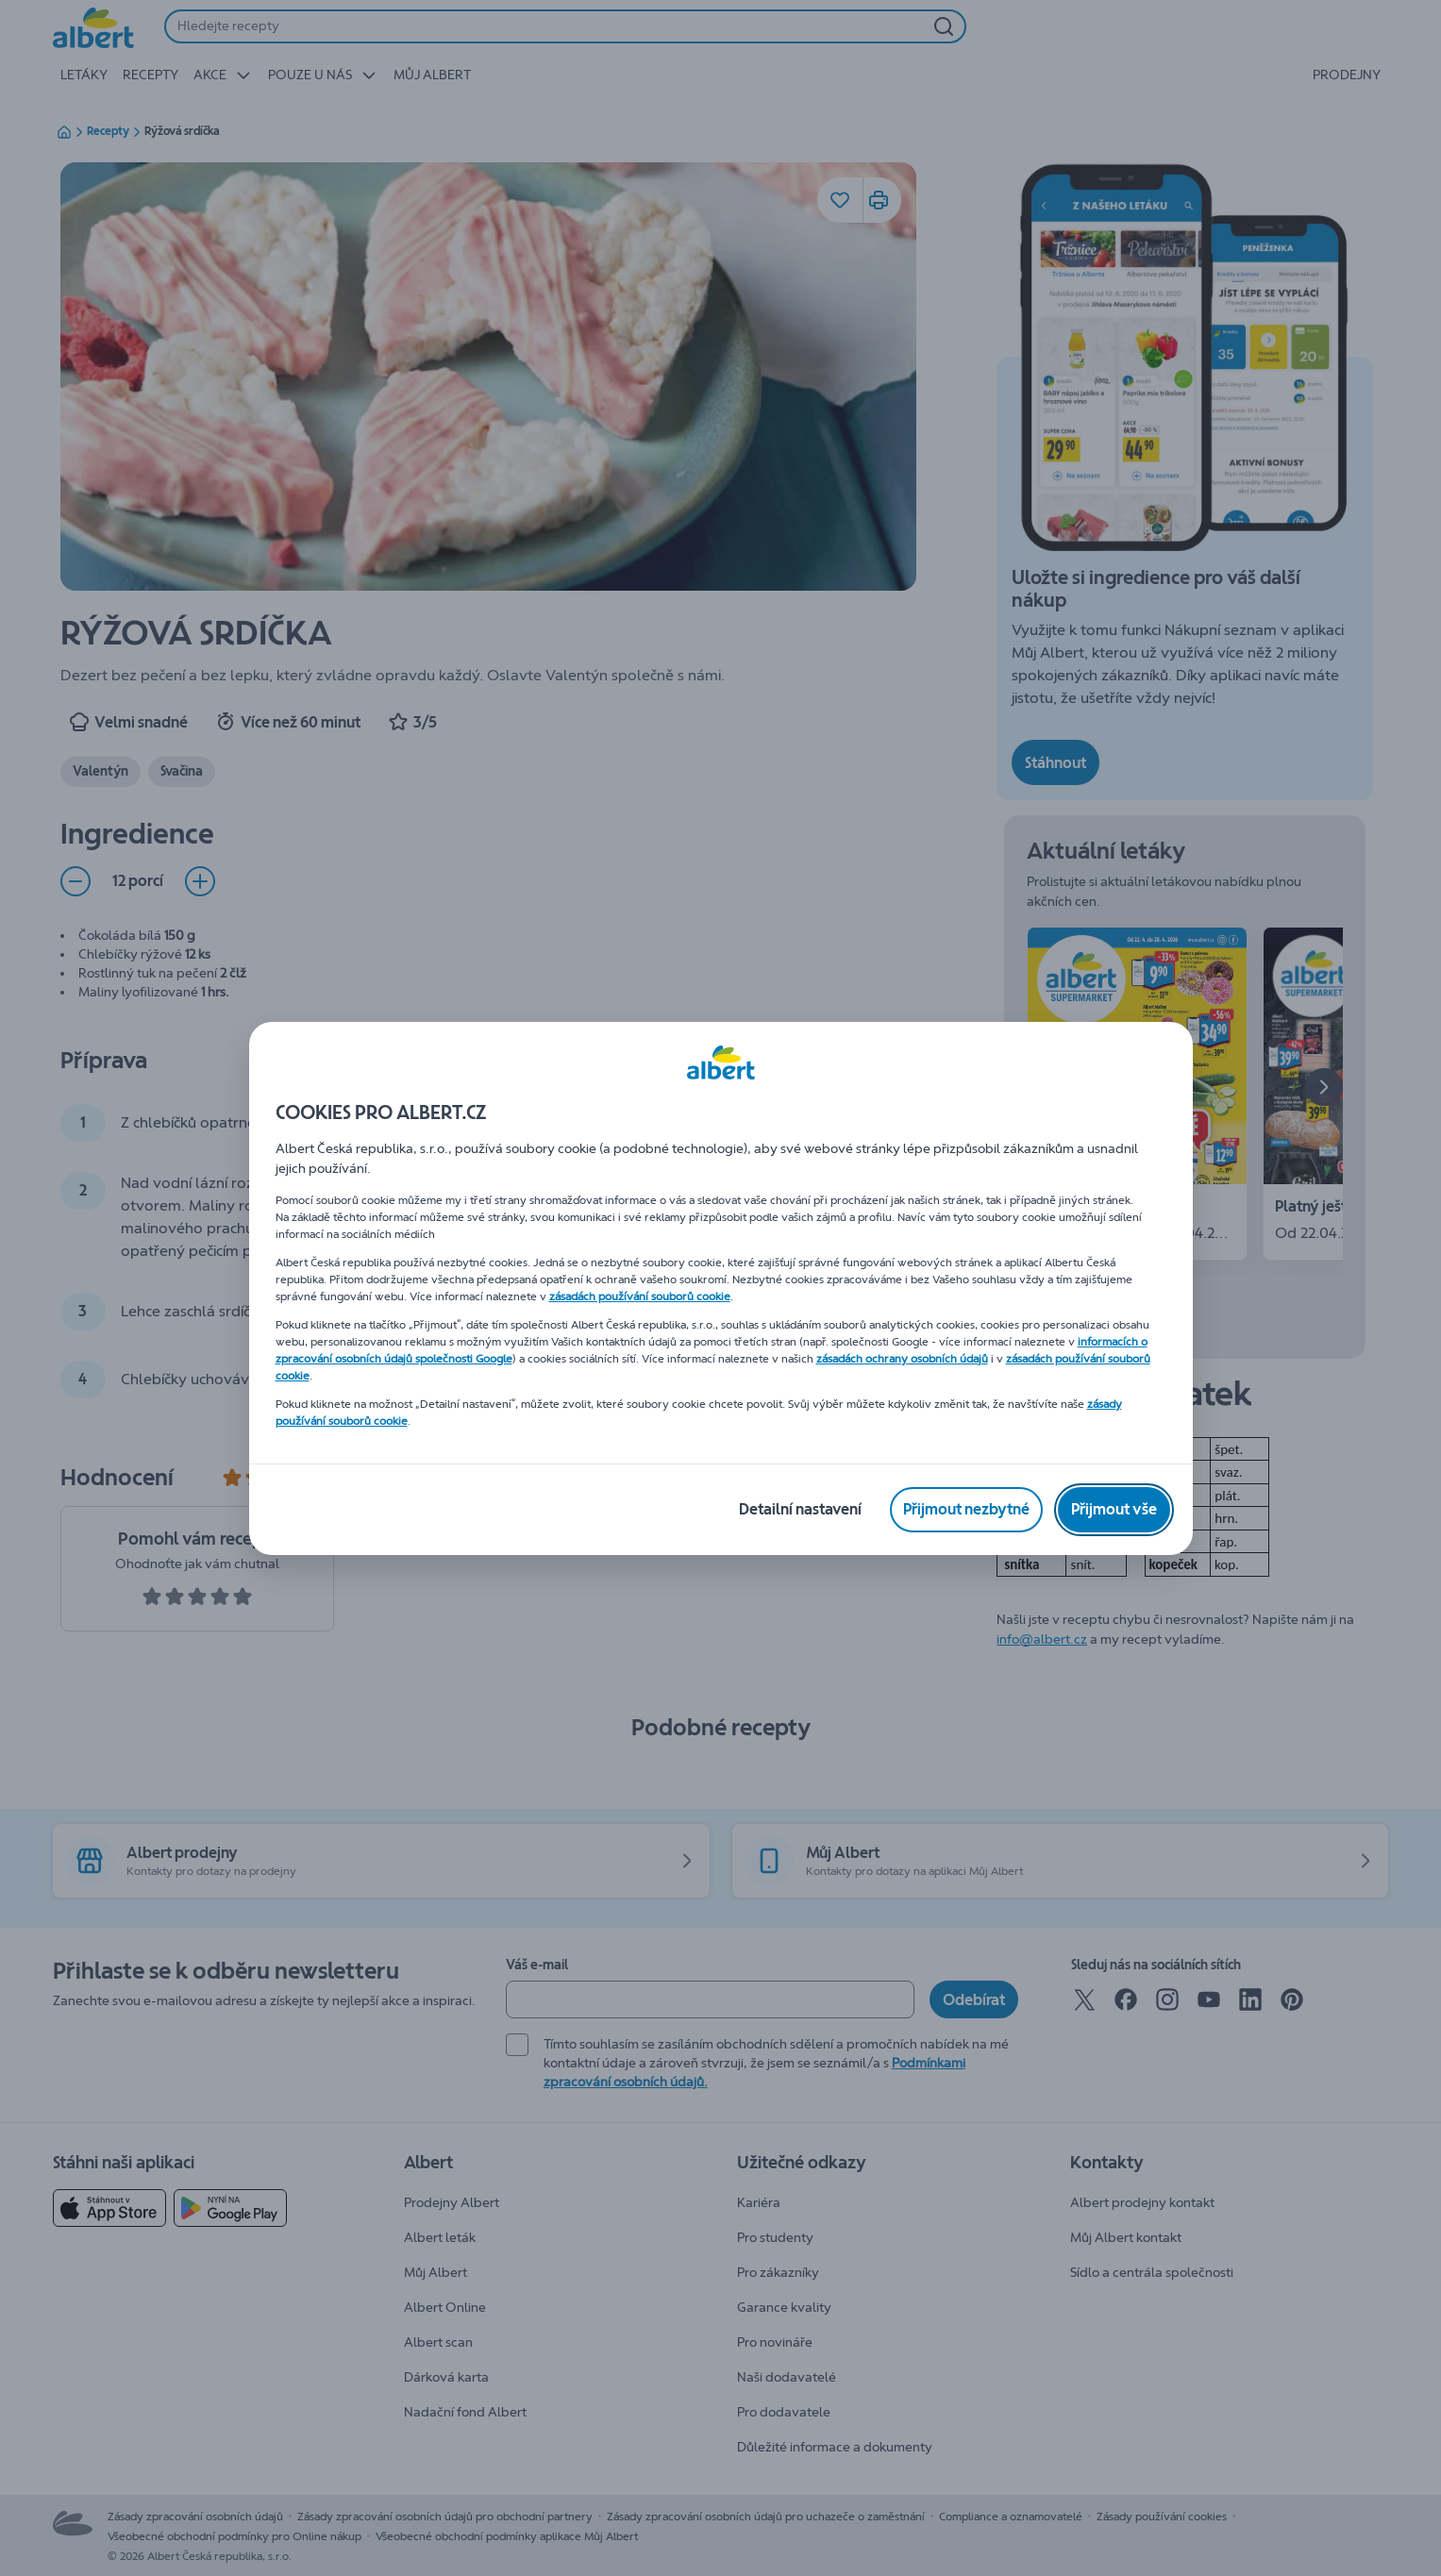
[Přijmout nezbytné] (966, 1509)
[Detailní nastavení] (800, 1509)
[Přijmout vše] (1114, 1509)
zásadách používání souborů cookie (639, 1296)
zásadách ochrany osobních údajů (902, 1358)
